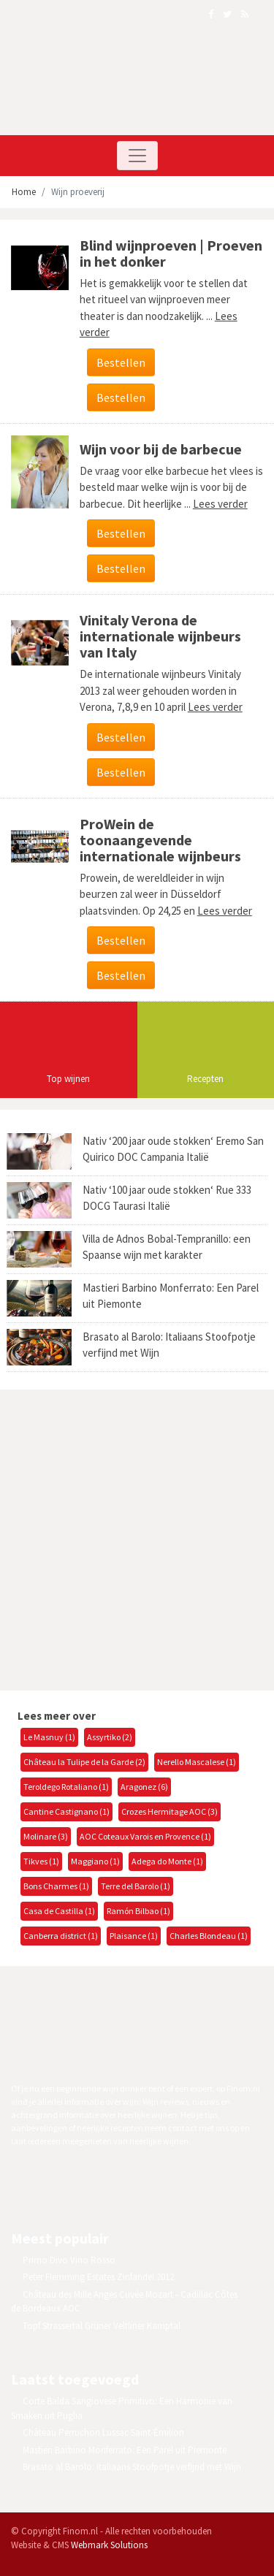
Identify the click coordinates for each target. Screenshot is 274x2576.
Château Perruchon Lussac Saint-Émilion (103, 2432)
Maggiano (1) (95, 1861)
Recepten (205, 1078)
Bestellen (120, 362)
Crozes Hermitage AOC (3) (169, 1811)
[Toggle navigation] (137, 155)
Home (24, 192)
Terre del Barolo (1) (135, 1885)
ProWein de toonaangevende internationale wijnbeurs (160, 840)
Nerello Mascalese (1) (196, 1761)
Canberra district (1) (60, 1935)
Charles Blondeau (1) (209, 1935)
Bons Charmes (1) (56, 1885)
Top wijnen (68, 1078)
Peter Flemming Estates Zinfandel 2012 (98, 2277)
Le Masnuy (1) (49, 1736)
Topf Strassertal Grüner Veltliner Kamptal (101, 2326)
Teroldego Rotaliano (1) (66, 1786)
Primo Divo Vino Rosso (69, 2260)
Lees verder (220, 504)
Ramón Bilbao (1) (138, 1910)
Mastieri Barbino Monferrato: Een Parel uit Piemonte (125, 2450)
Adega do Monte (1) (167, 1861)
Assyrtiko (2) (109, 1736)
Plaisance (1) (134, 1935)
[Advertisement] (137, 1538)
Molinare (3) (45, 1836)
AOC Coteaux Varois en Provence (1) (145, 1836)
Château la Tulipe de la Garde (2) (84, 1761)
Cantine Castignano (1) (66, 1811)
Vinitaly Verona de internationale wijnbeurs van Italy (160, 636)
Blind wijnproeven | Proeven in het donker (171, 253)
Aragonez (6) (144, 1786)
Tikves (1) (41, 1861)
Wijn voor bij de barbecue (161, 449)
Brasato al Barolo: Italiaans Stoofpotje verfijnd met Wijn (132, 2467)
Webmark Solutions (109, 2545)
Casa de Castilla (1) (59, 1910)
